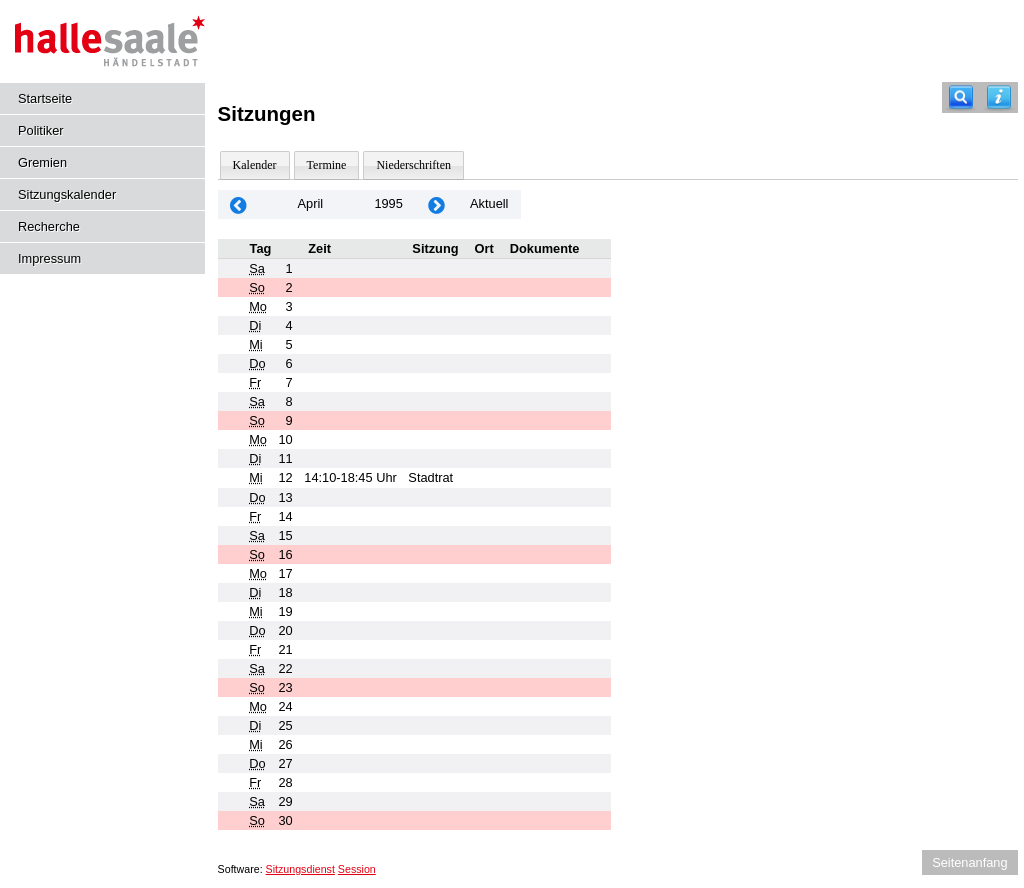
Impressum (49, 258)
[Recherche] (961, 97)
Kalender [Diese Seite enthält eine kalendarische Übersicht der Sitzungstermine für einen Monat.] (255, 165)
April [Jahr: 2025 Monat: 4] (311, 203)
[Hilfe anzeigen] (999, 97)
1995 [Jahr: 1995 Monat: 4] (388, 203)
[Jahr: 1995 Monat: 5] (437, 204)
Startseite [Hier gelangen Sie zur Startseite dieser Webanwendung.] (45, 98)
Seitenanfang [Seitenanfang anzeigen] (969, 862)
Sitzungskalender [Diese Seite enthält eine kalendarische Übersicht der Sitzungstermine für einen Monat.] (67, 194)
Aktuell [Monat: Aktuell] (489, 203)
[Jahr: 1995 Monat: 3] (239, 204)
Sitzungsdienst (300, 869)
